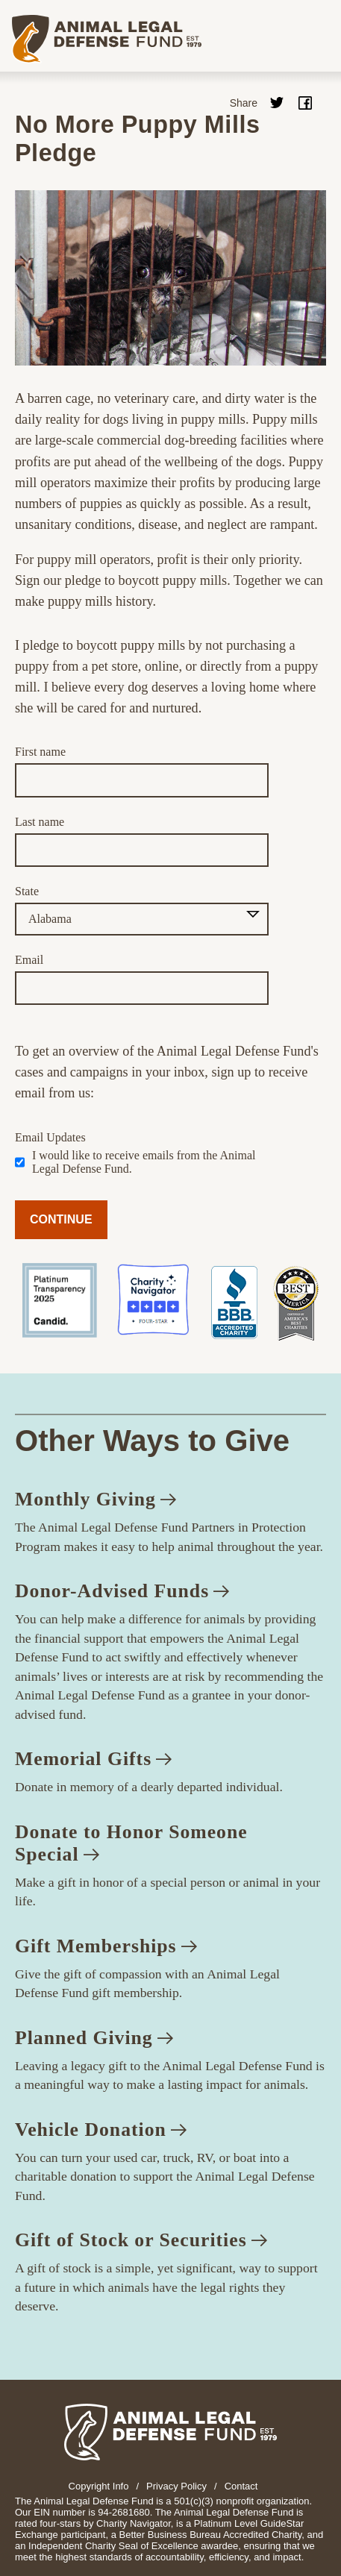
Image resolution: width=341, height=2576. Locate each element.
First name (40, 751)
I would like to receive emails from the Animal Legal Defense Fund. (143, 1162)
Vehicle (101, 2130)
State (27, 891)
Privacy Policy (176, 2486)
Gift (106, 1946)
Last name (39, 821)
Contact (241, 2486)
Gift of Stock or (141, 2240)
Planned (94, 2038)
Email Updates (50, 1137)
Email (29, 959)
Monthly (95, 1499)
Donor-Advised (122, 1591)
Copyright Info (99, 2486)
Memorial (93, 1759)
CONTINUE (61, 1219)
